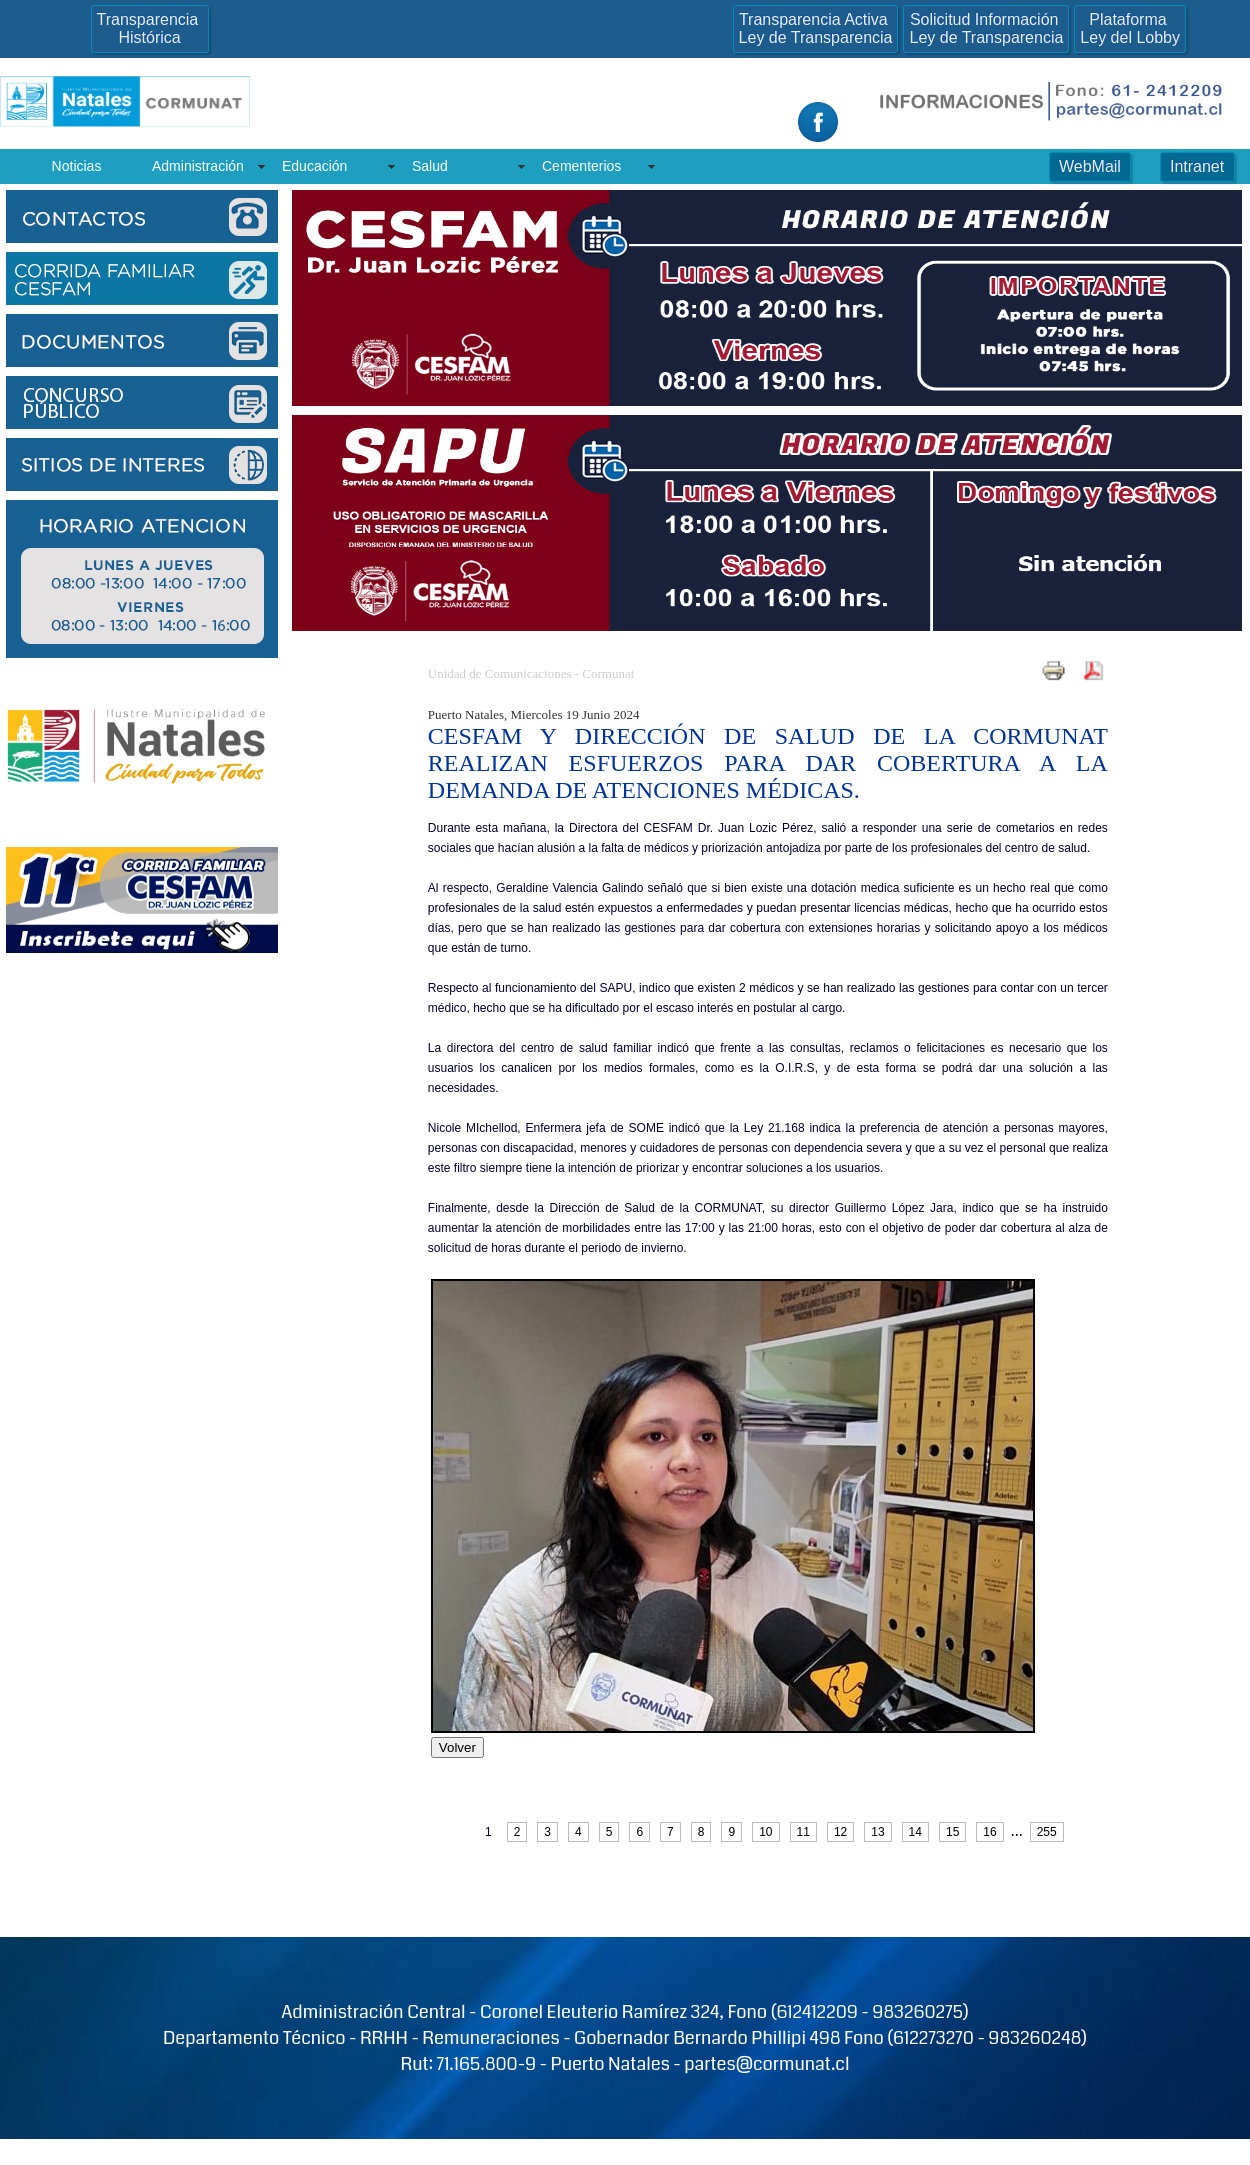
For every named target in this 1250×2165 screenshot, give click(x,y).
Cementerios (581, 166)
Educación (314, 166)
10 (765, 1832)
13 (877, 1832)
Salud (430, 166)
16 (989, 1832)
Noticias (77, 166)
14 (915, 1832)
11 (803, 1832)
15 (952, 1832)
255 (1047, 1832)
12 (840, 1832)
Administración (198, 166)
